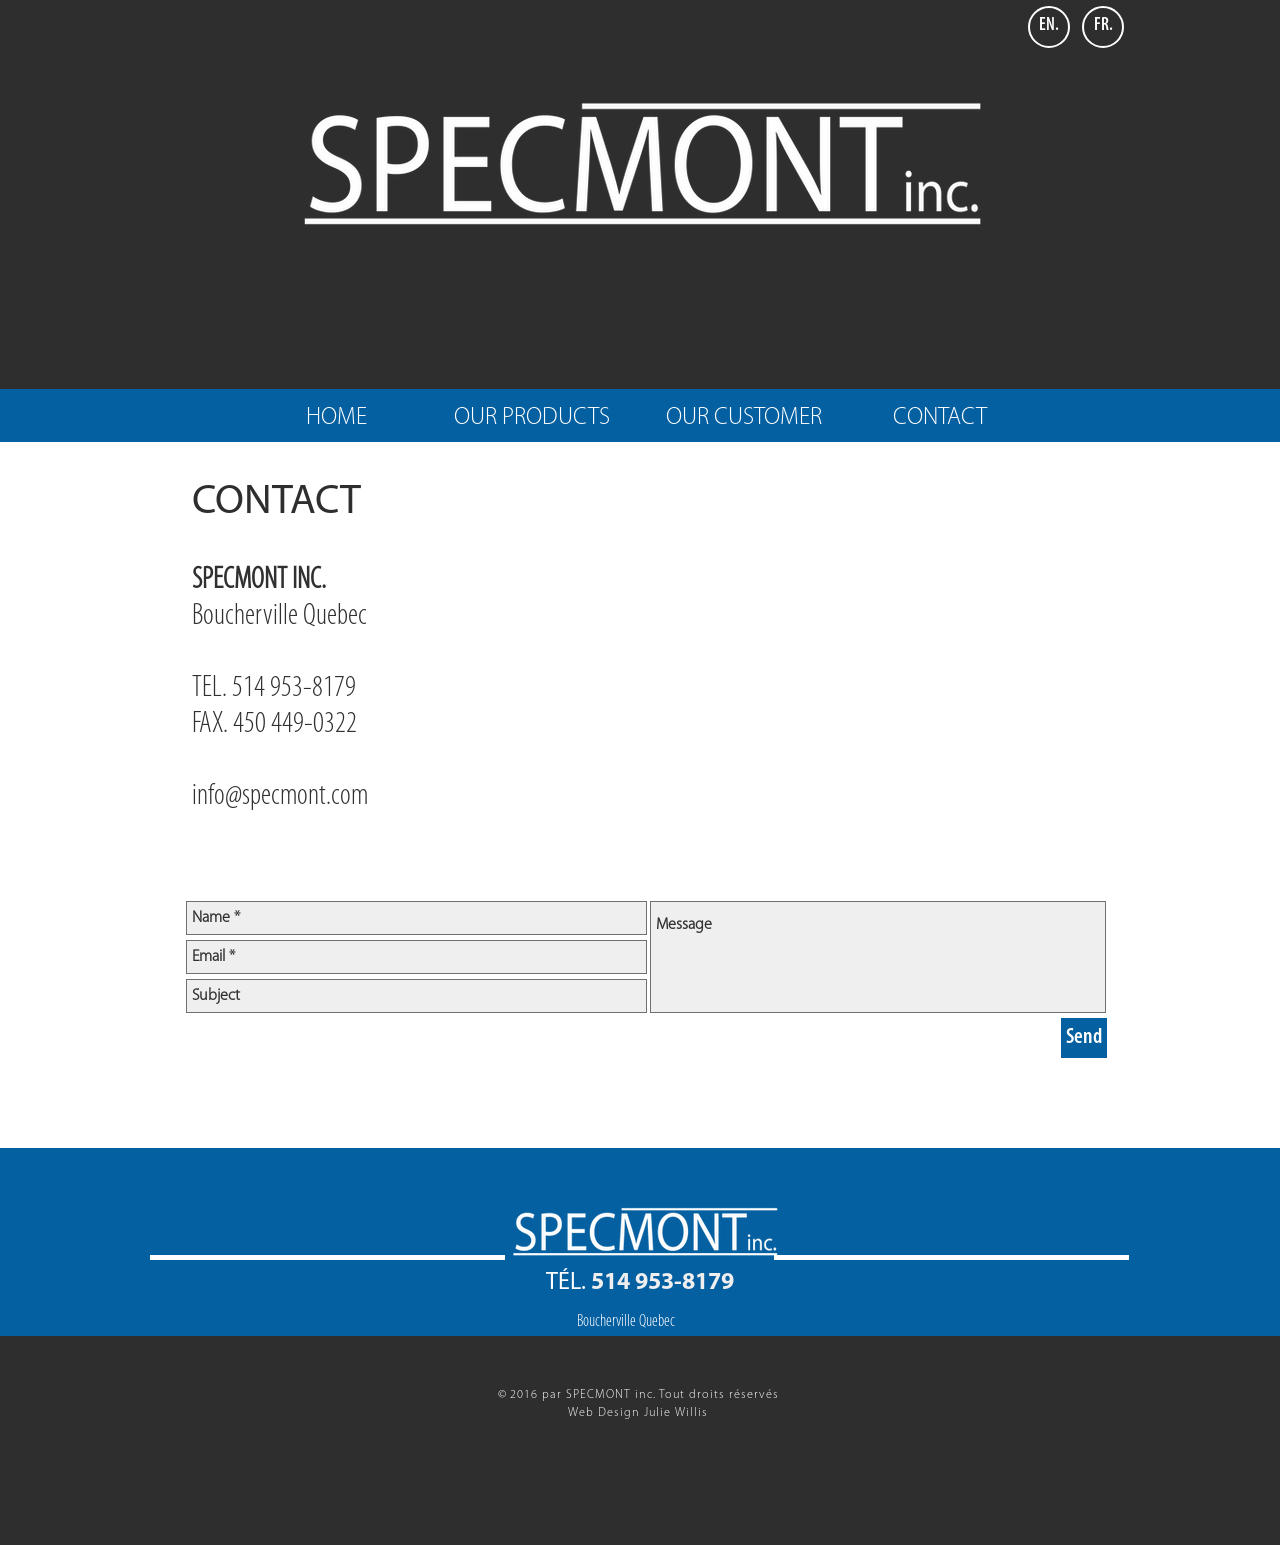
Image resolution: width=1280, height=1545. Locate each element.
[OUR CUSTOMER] (744, 419)
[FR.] (1103, 27)
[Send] (1084, 1038)
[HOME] (336, 419)
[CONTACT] (940, 419)
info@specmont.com (280, 796)
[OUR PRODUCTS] (532, 419)
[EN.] (1049, 27)
